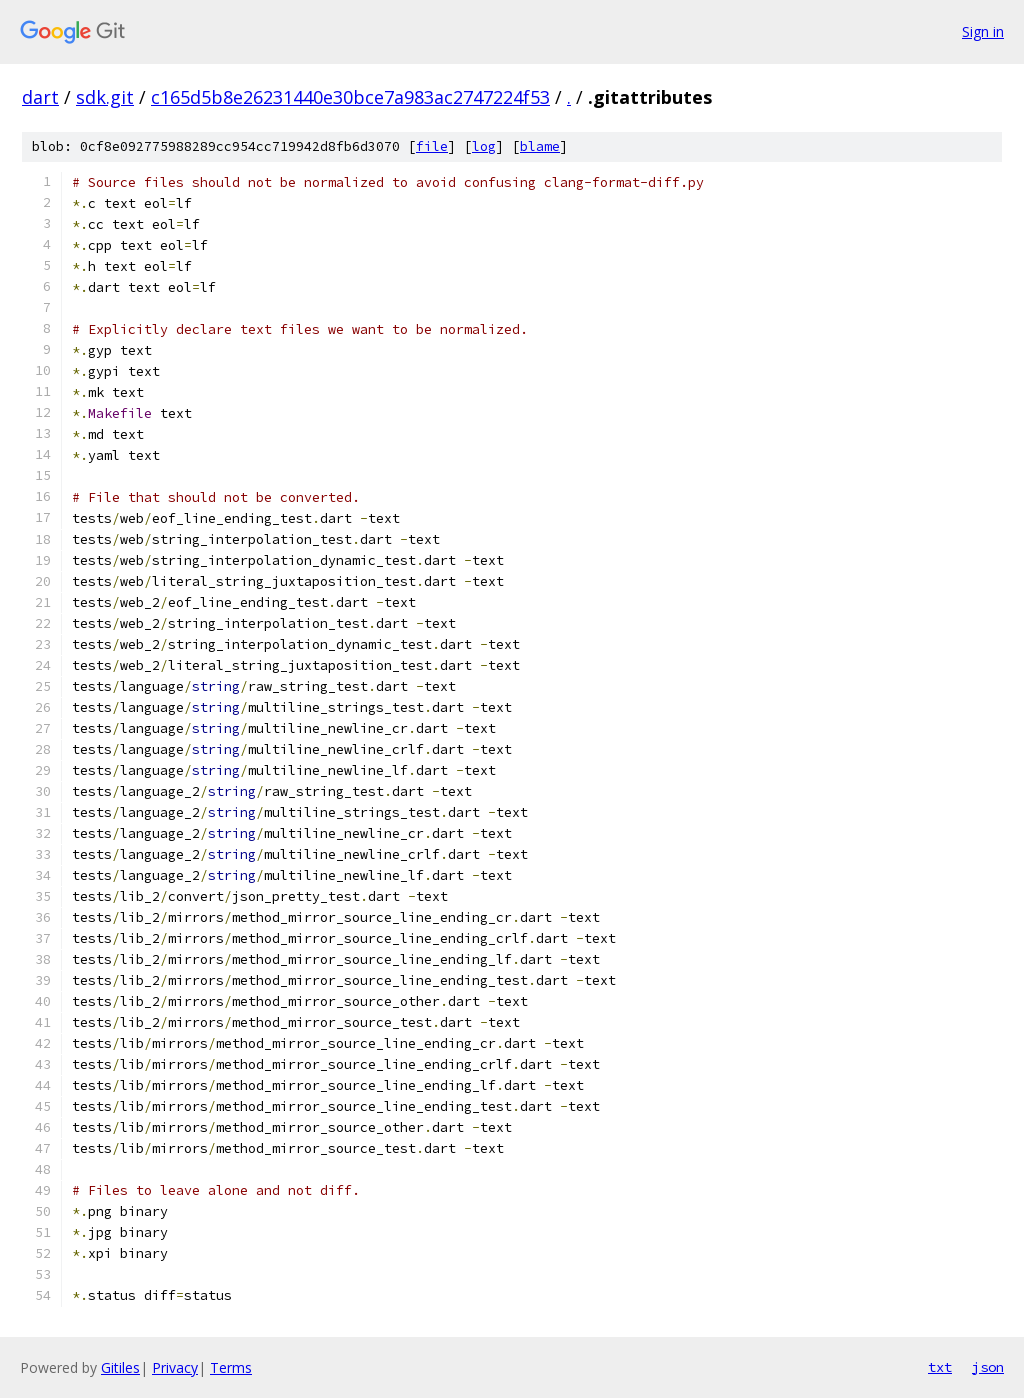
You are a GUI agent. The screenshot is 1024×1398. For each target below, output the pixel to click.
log (484, 146)
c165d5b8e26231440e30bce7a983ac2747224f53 (350, 97)
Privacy (175, 1367)
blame (540, 146)
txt (940, 1367)
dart (40, 97)
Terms (231, 1367)
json (988, 1367)
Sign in (983, 31)
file (432, 146)
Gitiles (120, 1367)
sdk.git (105, 97)
